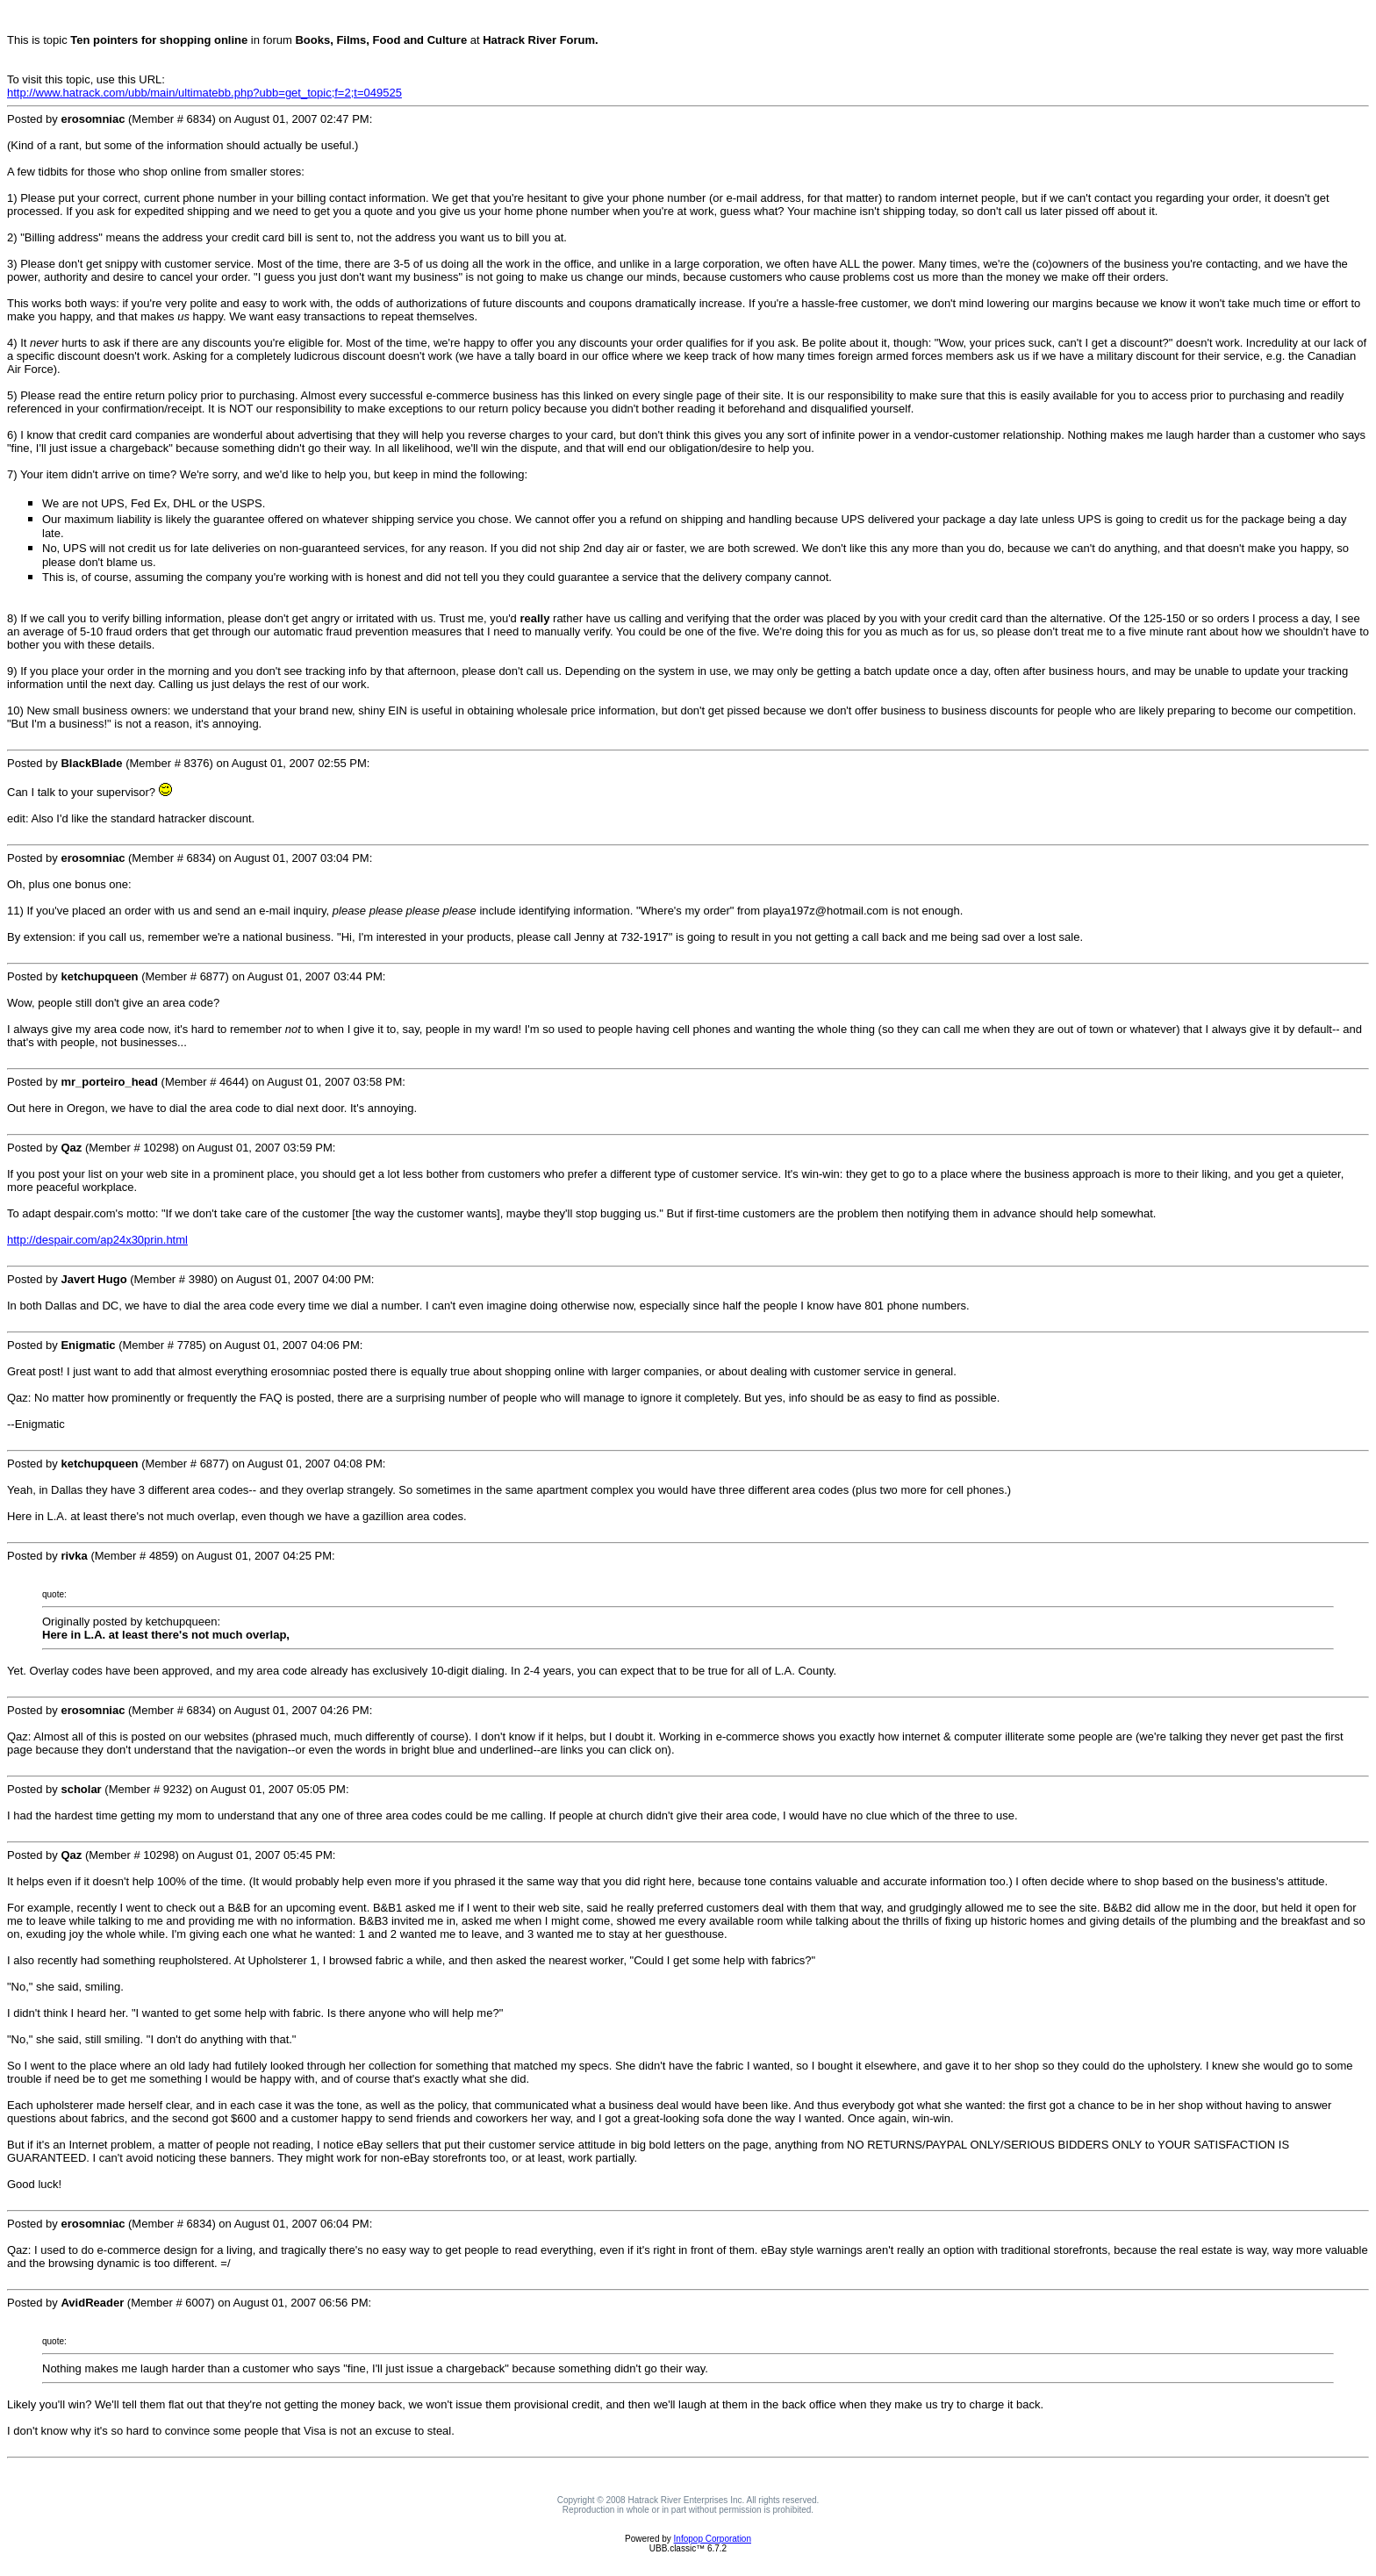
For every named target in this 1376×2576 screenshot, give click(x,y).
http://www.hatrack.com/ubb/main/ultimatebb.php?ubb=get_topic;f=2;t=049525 (204, 92)
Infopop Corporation (712, 2539)
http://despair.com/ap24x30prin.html (97, 1239)
